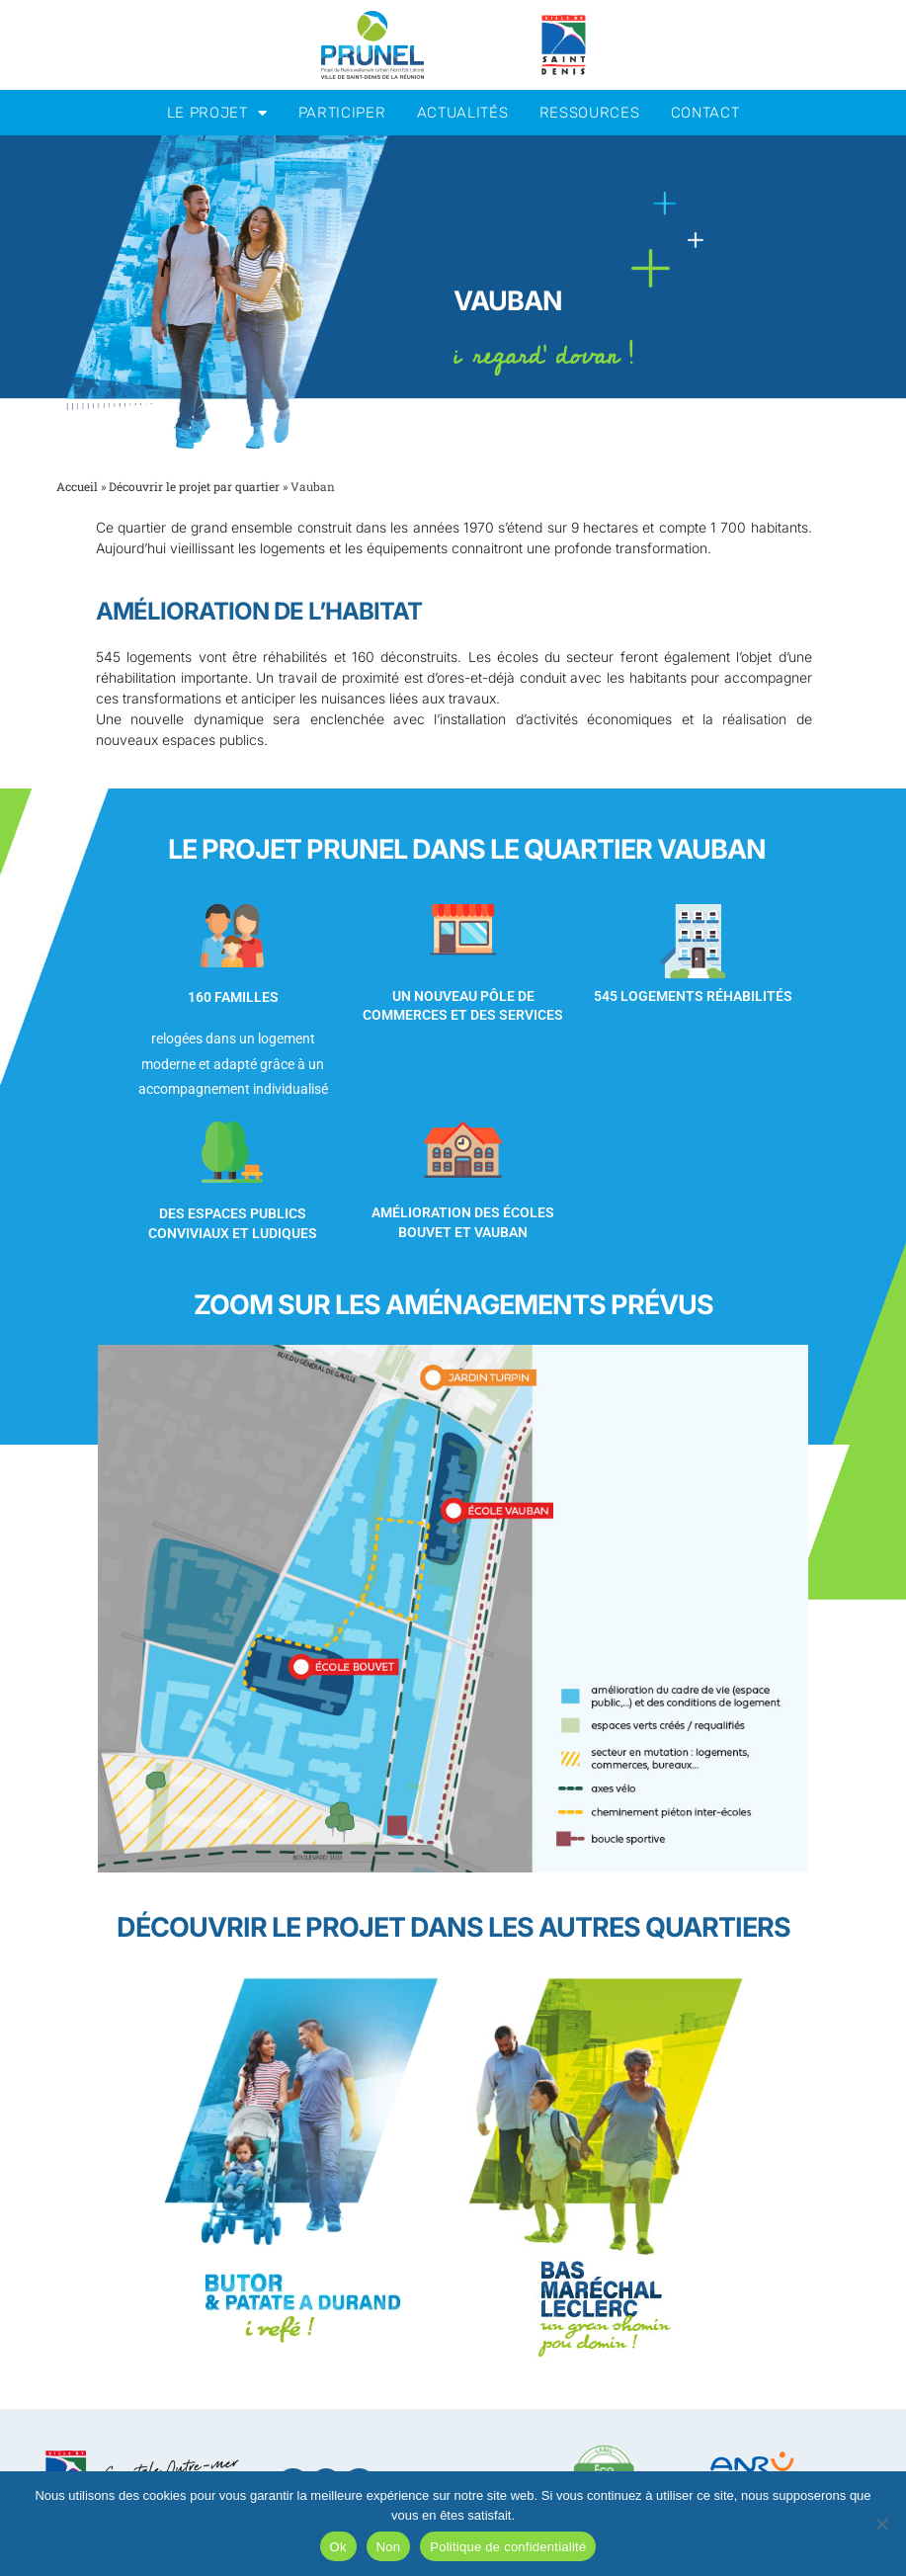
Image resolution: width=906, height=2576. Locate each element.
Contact (705, 113)
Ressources (589, 113)
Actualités (463, 113)
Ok (338, 2546)
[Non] (881, 2524)
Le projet (217, 113)
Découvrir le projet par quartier (194, 486)
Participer (342, 113)
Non (388, 2546)
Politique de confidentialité (508, 2546)
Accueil (77, 486)
